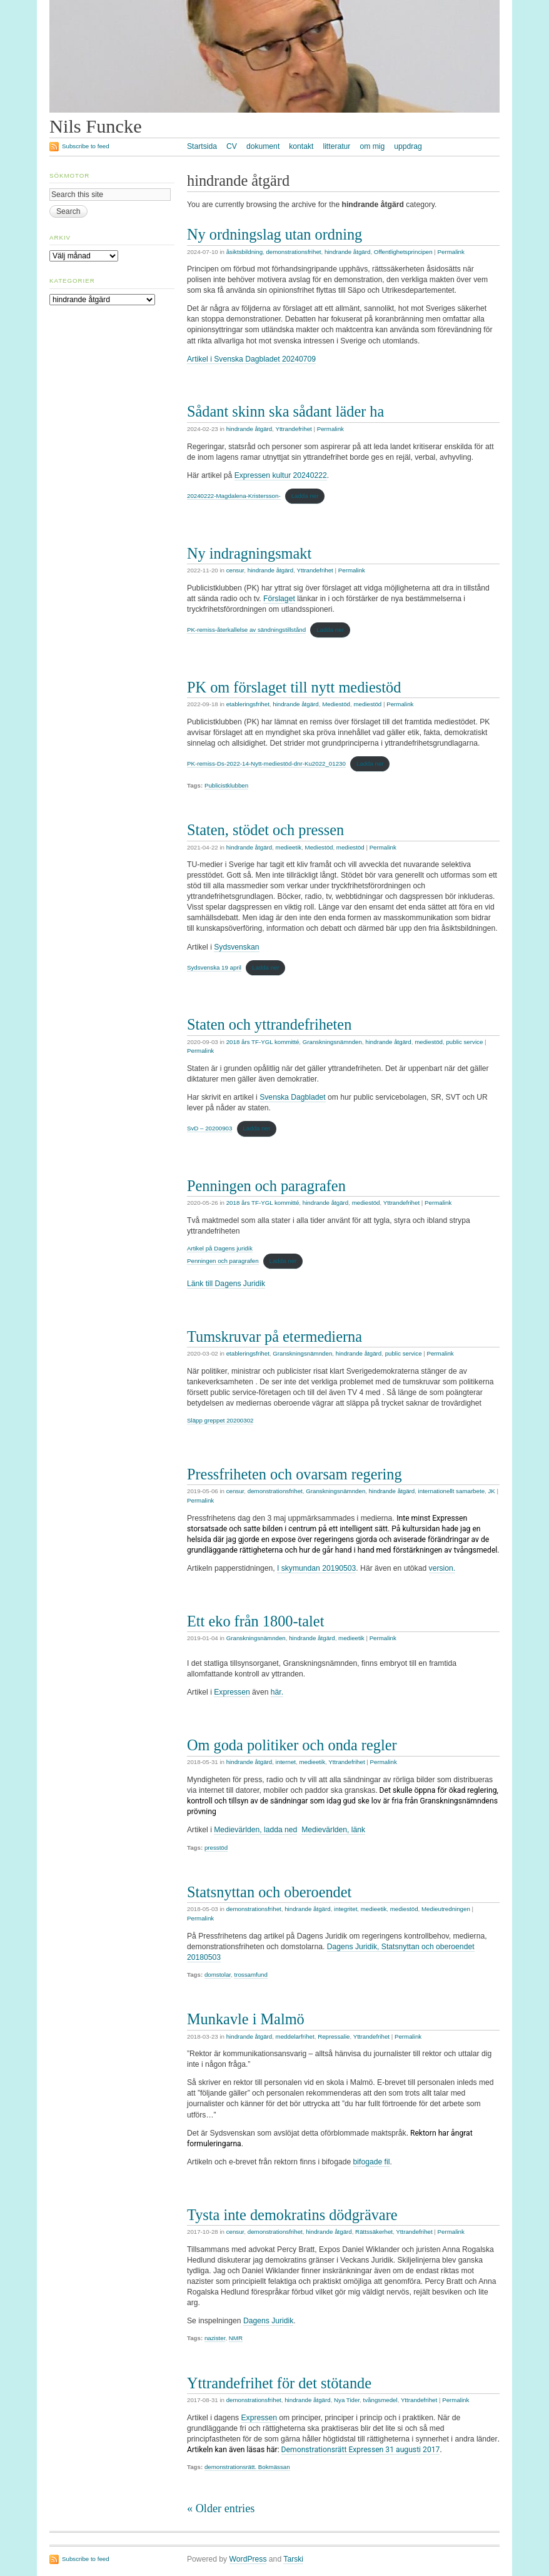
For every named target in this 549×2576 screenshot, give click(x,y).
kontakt (301, 146)
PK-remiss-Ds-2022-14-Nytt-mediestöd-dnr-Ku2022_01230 (266, 763)
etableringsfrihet (247, 704)
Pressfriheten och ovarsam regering (294, 1474)
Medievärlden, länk (333, 1829)
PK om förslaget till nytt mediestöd (294, 687)
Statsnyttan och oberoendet (269, 1892)
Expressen (231, 1692)
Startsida (202, 146)
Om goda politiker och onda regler (292, 1745)
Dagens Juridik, (354, 1946)
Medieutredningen (445, 1908)
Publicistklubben (226, 785)
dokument (263, 146)
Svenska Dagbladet (292, 1097)
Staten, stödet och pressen (265, 829)
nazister (215, 2338)
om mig (372, 146)
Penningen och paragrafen (266, 1185)
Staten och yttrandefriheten (269, 1024)
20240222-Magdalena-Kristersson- (234, 495)
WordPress (248, 2559)
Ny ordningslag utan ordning (274, 234)
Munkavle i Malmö (246, 2019)
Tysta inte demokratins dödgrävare (292, 2214)
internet (286, 1761)
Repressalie (334, 2036)
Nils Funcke (95, 126)
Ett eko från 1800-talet (255, 1621)
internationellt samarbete (451, 1491)
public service (464, 1041)
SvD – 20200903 (209, 1128)
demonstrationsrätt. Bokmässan (247, 2466)
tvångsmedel (380, 2399)
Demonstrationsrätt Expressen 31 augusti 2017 (360, 2449)
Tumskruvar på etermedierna (274, 1336)
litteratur (336, 146)
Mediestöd (336, 704)
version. (442, 1568)
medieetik (289, 847)
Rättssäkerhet (374, 2231)
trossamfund (250, 1974)
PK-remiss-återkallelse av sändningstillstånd (246, 629)
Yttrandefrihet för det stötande (279, 2383)
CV (231, 146)
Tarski (293, 2559)
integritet (345, 1908)
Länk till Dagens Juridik (226, 1283)
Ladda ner (305, 495)
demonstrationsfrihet (293, 251)
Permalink (451, 251)
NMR (236, 2338)
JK (491, 1491)
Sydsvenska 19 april (214, 967)
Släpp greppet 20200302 (220, 1420)
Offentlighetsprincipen (403, 251)
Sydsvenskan (236, 947)
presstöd (216, 1847)
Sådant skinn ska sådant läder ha (285, 411)
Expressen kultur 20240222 (280, 475)
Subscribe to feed (85, 146)
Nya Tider (347, 2399)
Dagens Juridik (268, 2320)
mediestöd (367, 704)
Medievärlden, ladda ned (255, 1829)
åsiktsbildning (244, 251)
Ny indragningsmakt (249, 553)
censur (235, 570)
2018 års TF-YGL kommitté (263, 1041)
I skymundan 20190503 (316, 1568)
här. (277, 1692)
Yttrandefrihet (293, 428)
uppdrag (408, 146)
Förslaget (279, 598)
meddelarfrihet (295, 2036)
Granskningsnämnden (332, 1041)
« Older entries (220, 2508)
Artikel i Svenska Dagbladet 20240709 (251, 359)
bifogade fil (371, 2162)
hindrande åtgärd (348, 251)
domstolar (217, 1974)
